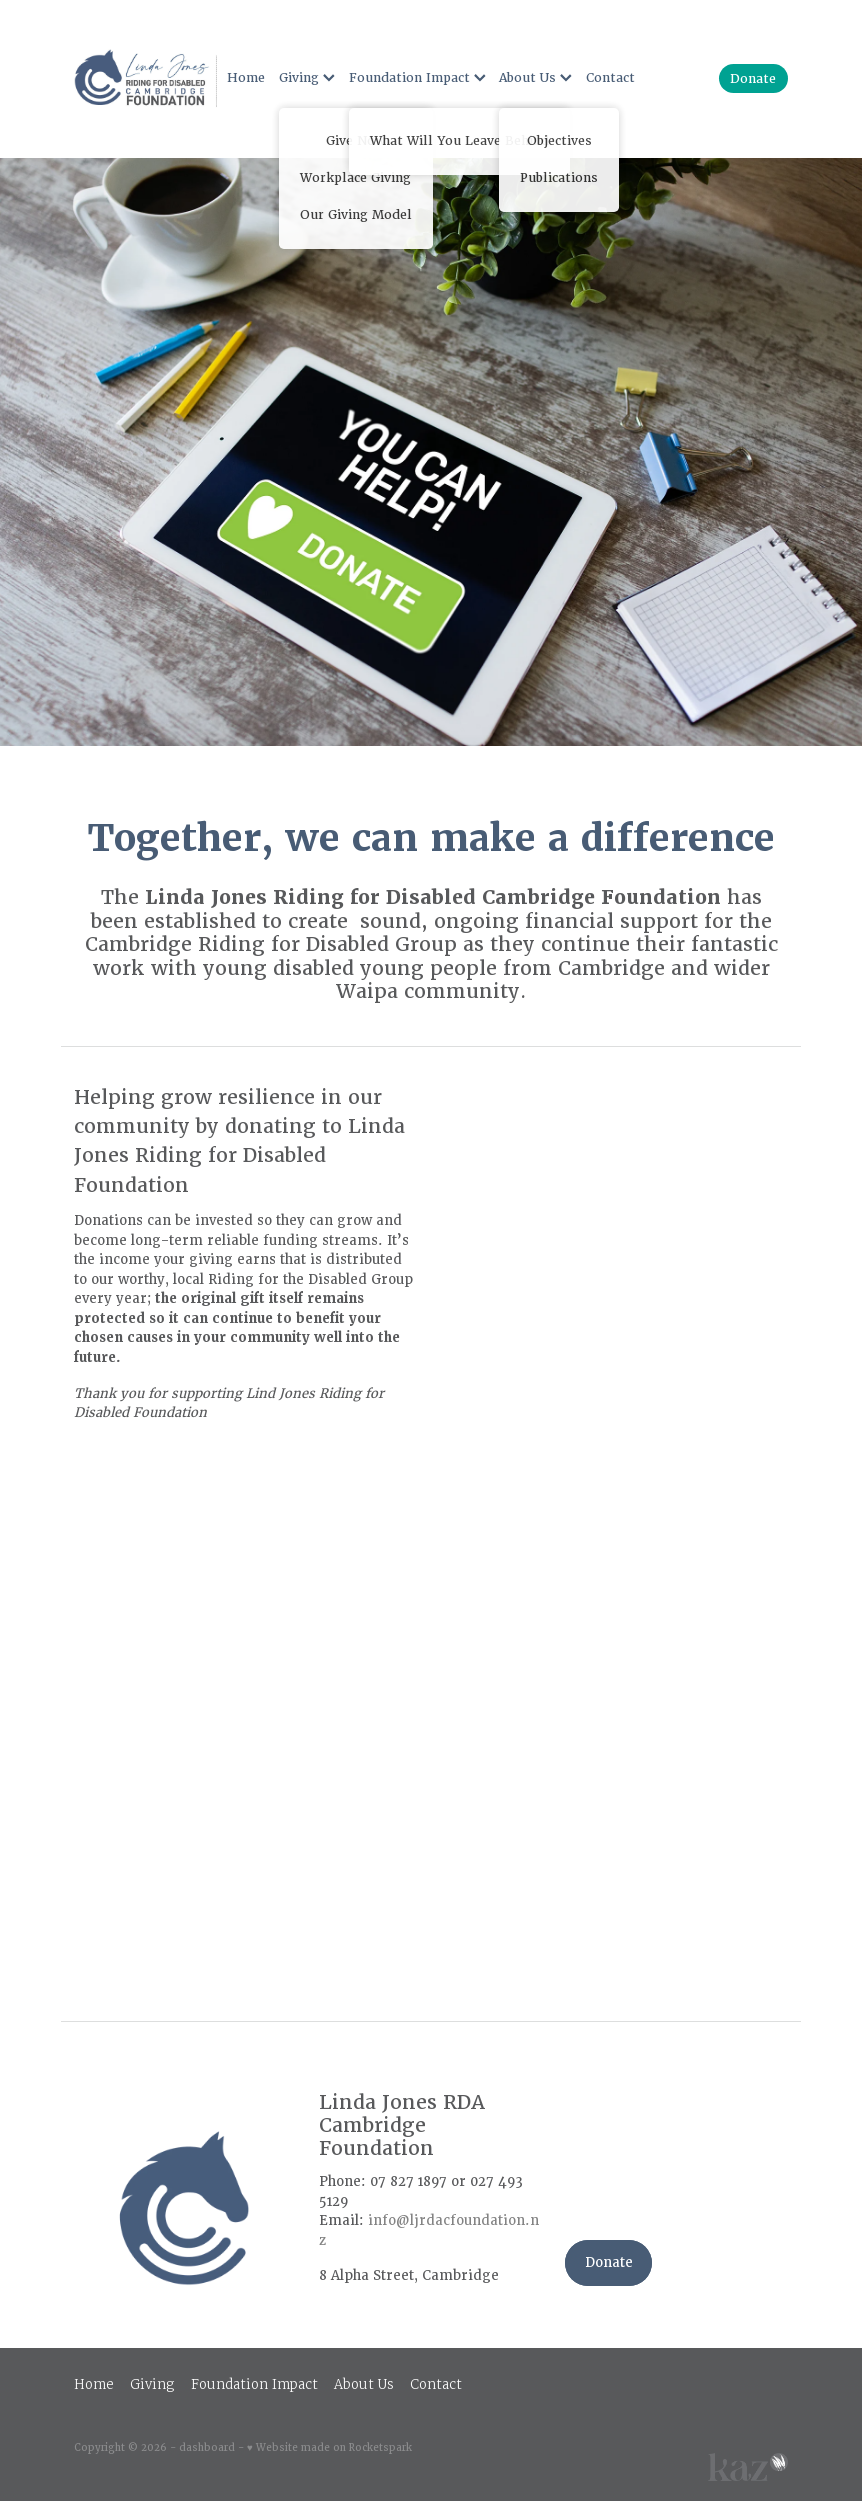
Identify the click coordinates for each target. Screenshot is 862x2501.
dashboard (207, 2447)
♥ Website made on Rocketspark (329, 2447)
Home (246, 78)
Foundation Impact (417, 78)
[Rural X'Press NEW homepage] (145, 79)
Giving (307, 78)
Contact (610, 78)
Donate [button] (609, 2262)
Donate (753, 79)
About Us (535, 78)
